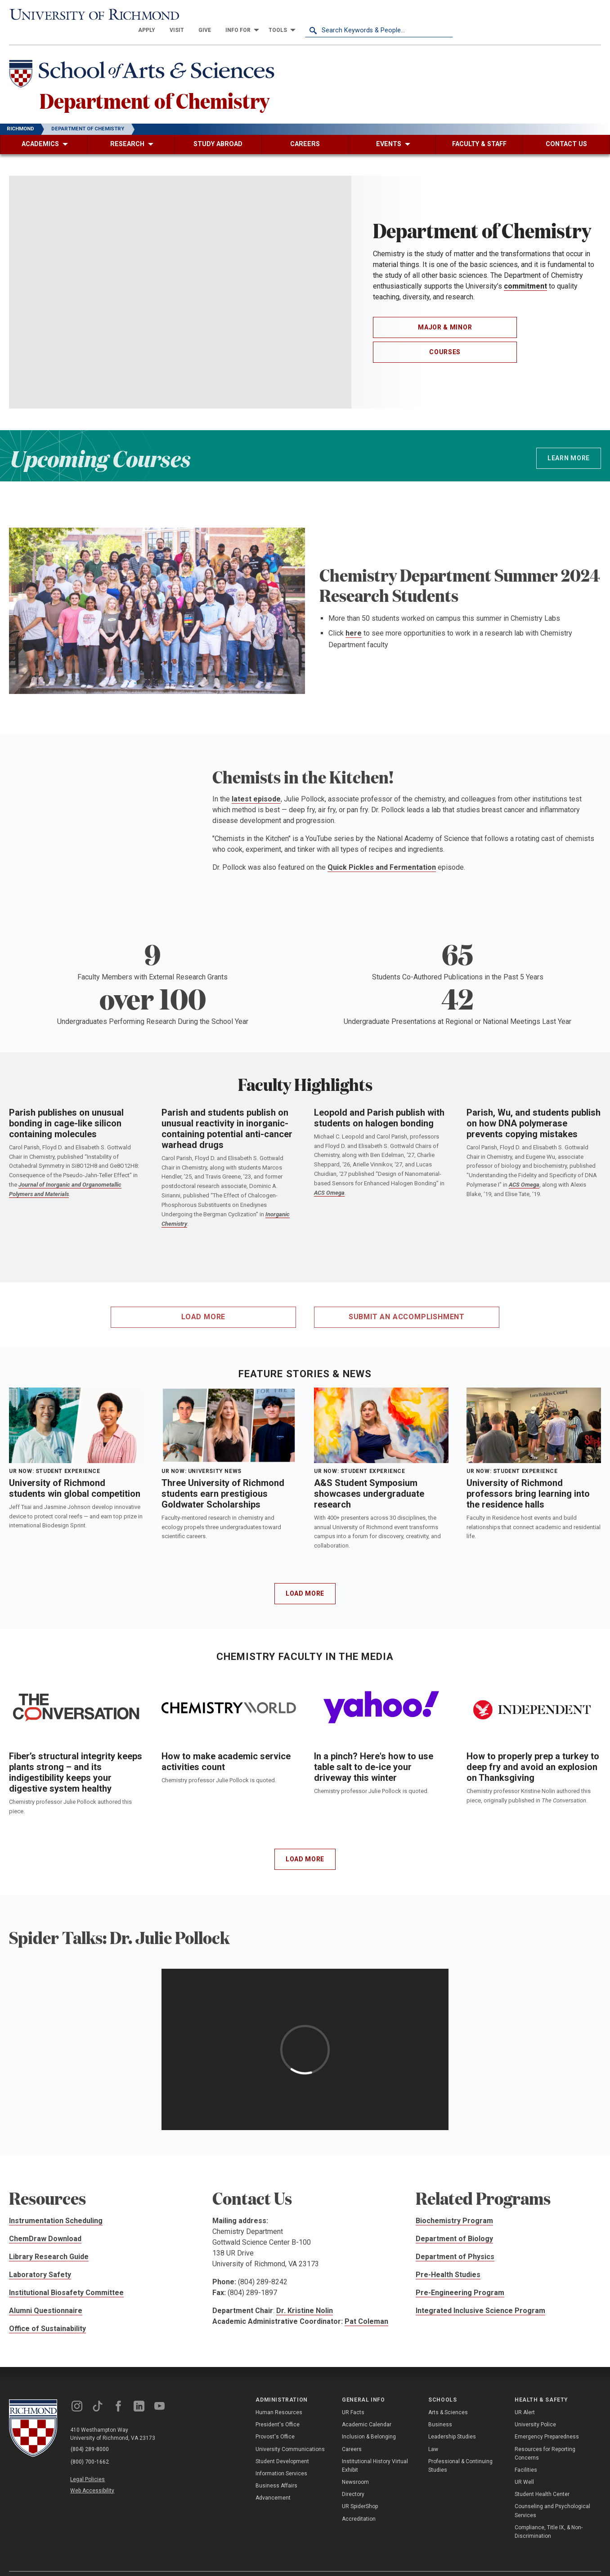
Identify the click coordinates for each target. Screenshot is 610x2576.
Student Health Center (542, 2480)
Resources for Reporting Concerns (545, 2438)
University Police (535, 2410)
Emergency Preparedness (547, 2422)
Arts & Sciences (448, 2397)
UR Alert (525, 2397)
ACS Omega (329, 1178)
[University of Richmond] (83, 14)
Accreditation (359, 2504)
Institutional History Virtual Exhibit (375, 2450)
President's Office (278, 2410)
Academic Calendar (366, 2410)
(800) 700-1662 (90, 2446)
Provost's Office (275, 2422)
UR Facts (353, 2397)
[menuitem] (294, 14)
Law (433, 2434)
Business (440, 2410)
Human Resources (279, 2397)
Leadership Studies (452, 2422)
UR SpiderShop (360, 2492)
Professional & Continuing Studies (460, 2450)
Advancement (273, 2483)
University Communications (290, 2434)
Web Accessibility (94, 2474)
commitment (525, 271)
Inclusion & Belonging (369, 2422)
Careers (352, 2434)
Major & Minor (445, 312)
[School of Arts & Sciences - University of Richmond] (146, 60)
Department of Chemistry (159, 85)
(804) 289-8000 (90, 2435)
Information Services (281, 2459)
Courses (445, 337)
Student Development (282, 2446)
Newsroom (355, 2467)
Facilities (526, 2455)
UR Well (524, 2467)
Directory (353, 2480)
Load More (305, 1578)
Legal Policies (89, 2463)
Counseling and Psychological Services (552, 2496)
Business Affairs (276, 2471)
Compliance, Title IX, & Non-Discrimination (549, 2516)
